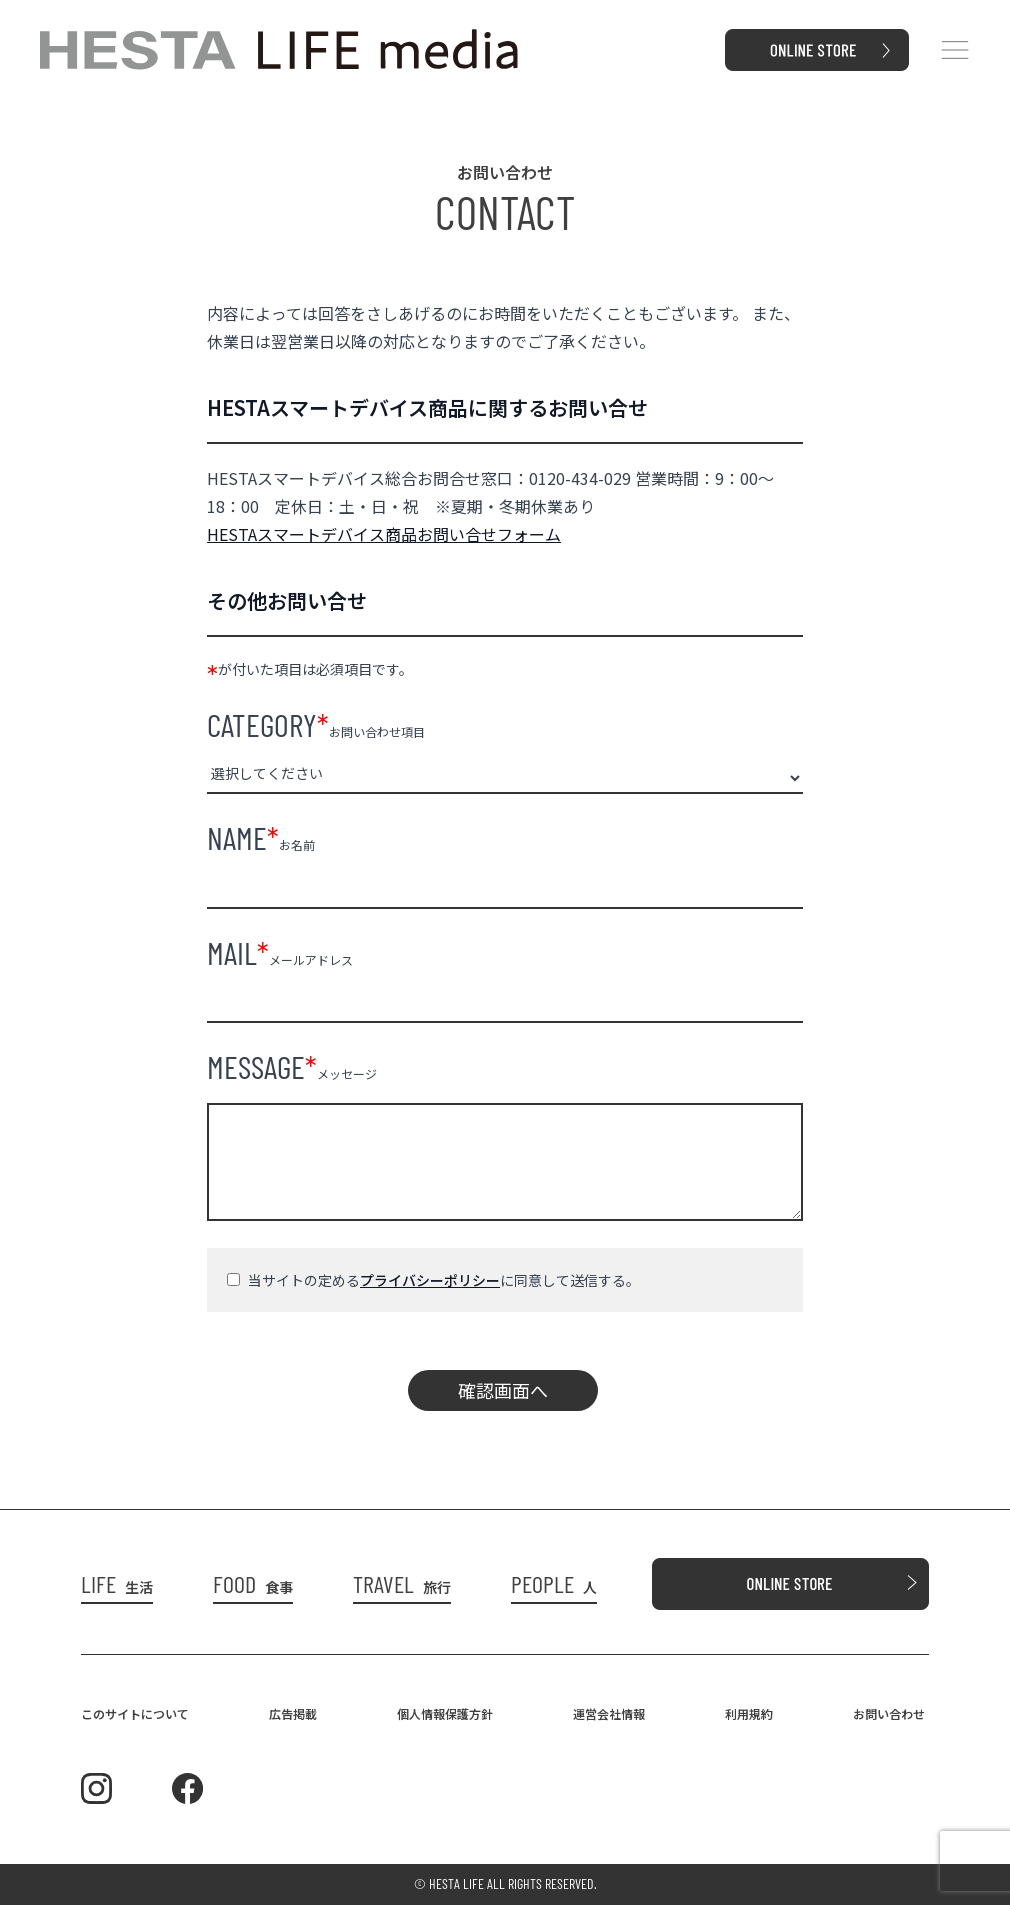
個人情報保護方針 (445, 1713)
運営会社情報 (609, 1713)
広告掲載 (293, 1713)
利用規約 (749, 1713)
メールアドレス (280, 952)
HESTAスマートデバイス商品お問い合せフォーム (384, 534)
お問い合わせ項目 (316, 724)
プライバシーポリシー (430, 1280)
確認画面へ (503, 1390)
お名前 (261, 837)
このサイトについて (135, 1713)
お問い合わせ (889, 1713)
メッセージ (292, 1066)
